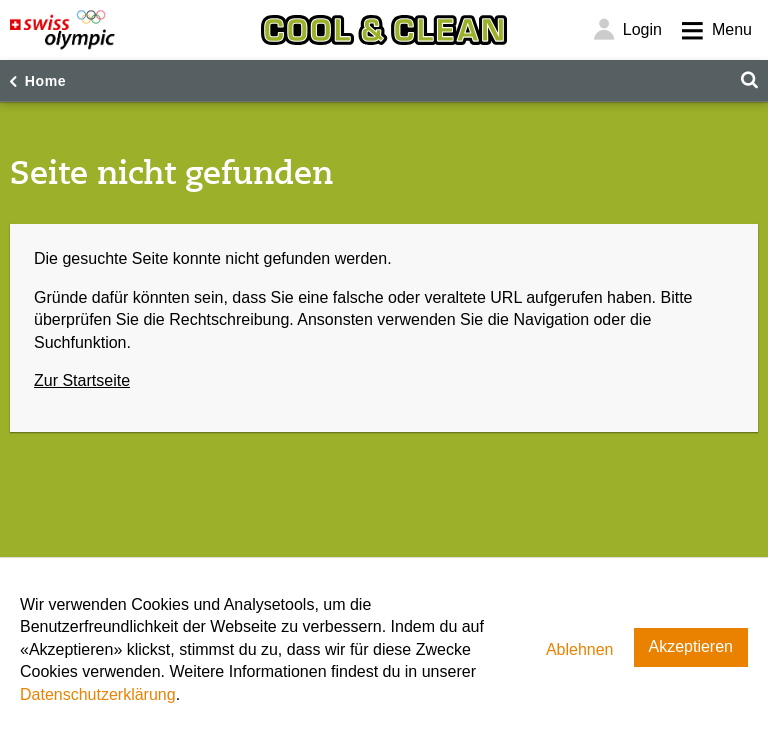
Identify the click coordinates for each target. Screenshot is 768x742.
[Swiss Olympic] (62, 30)
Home (46, 81)
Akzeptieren (691, 646)
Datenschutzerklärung (98, 694)
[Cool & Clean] (384, 30)
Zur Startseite (82, 380)
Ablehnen (580, 649)
